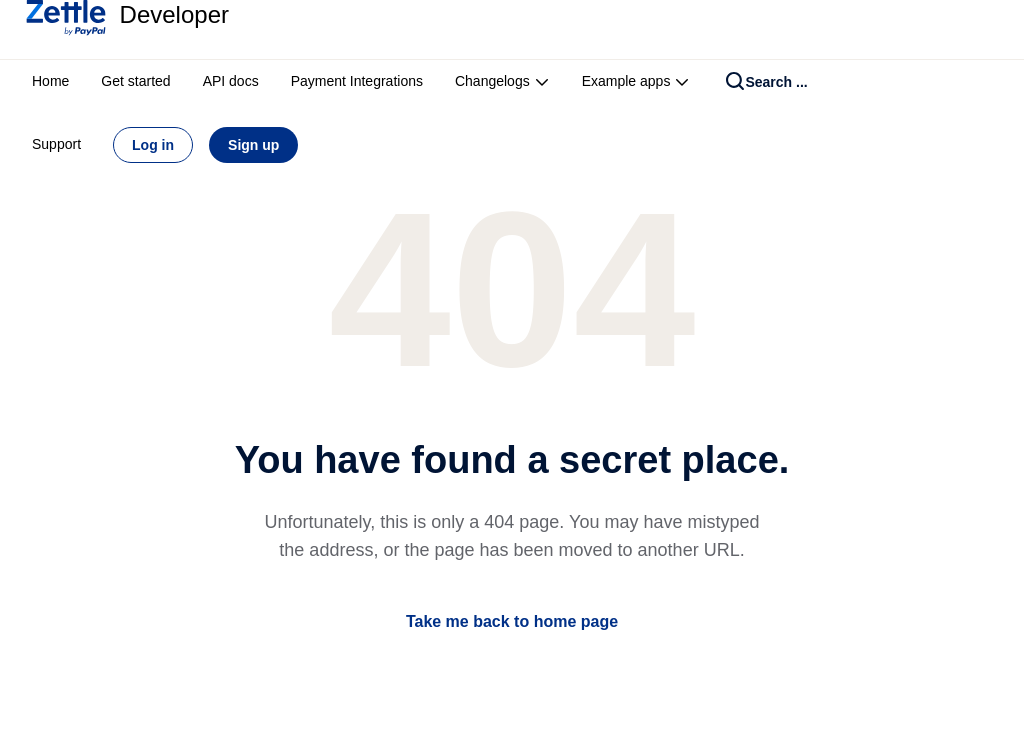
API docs (231, 81)
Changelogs (502, 81)
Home (50, 81)
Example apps (636, 81)
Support (56, 144)
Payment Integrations (357, 81)
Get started (135, 81)
